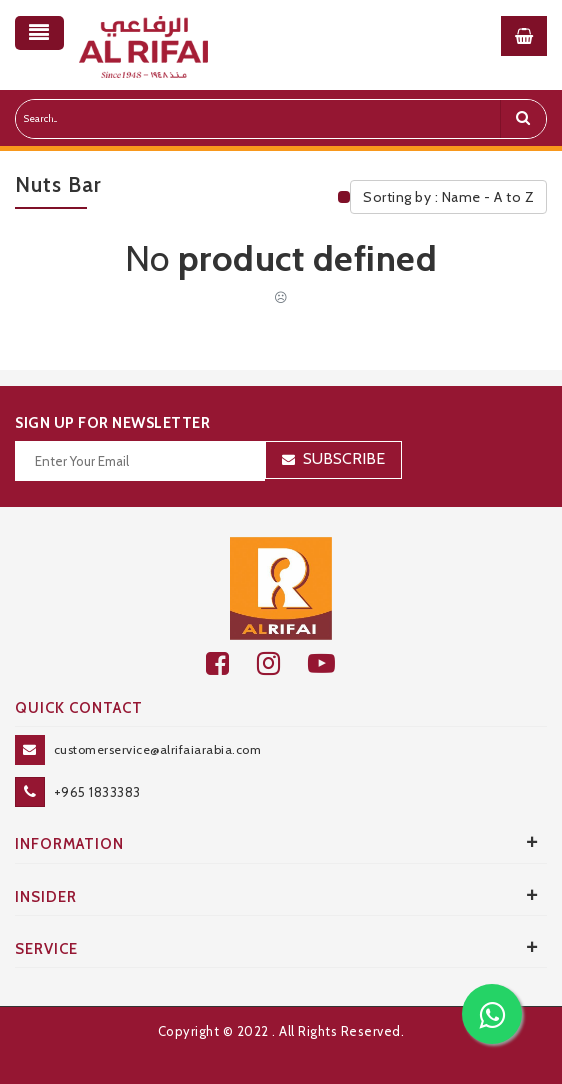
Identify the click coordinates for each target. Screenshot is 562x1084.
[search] (523, 119)
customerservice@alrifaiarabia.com (158, 749)
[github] (282, 663)
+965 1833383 (97, 792)
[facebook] (231, 663)
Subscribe (344, 458)
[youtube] (332, 663)
